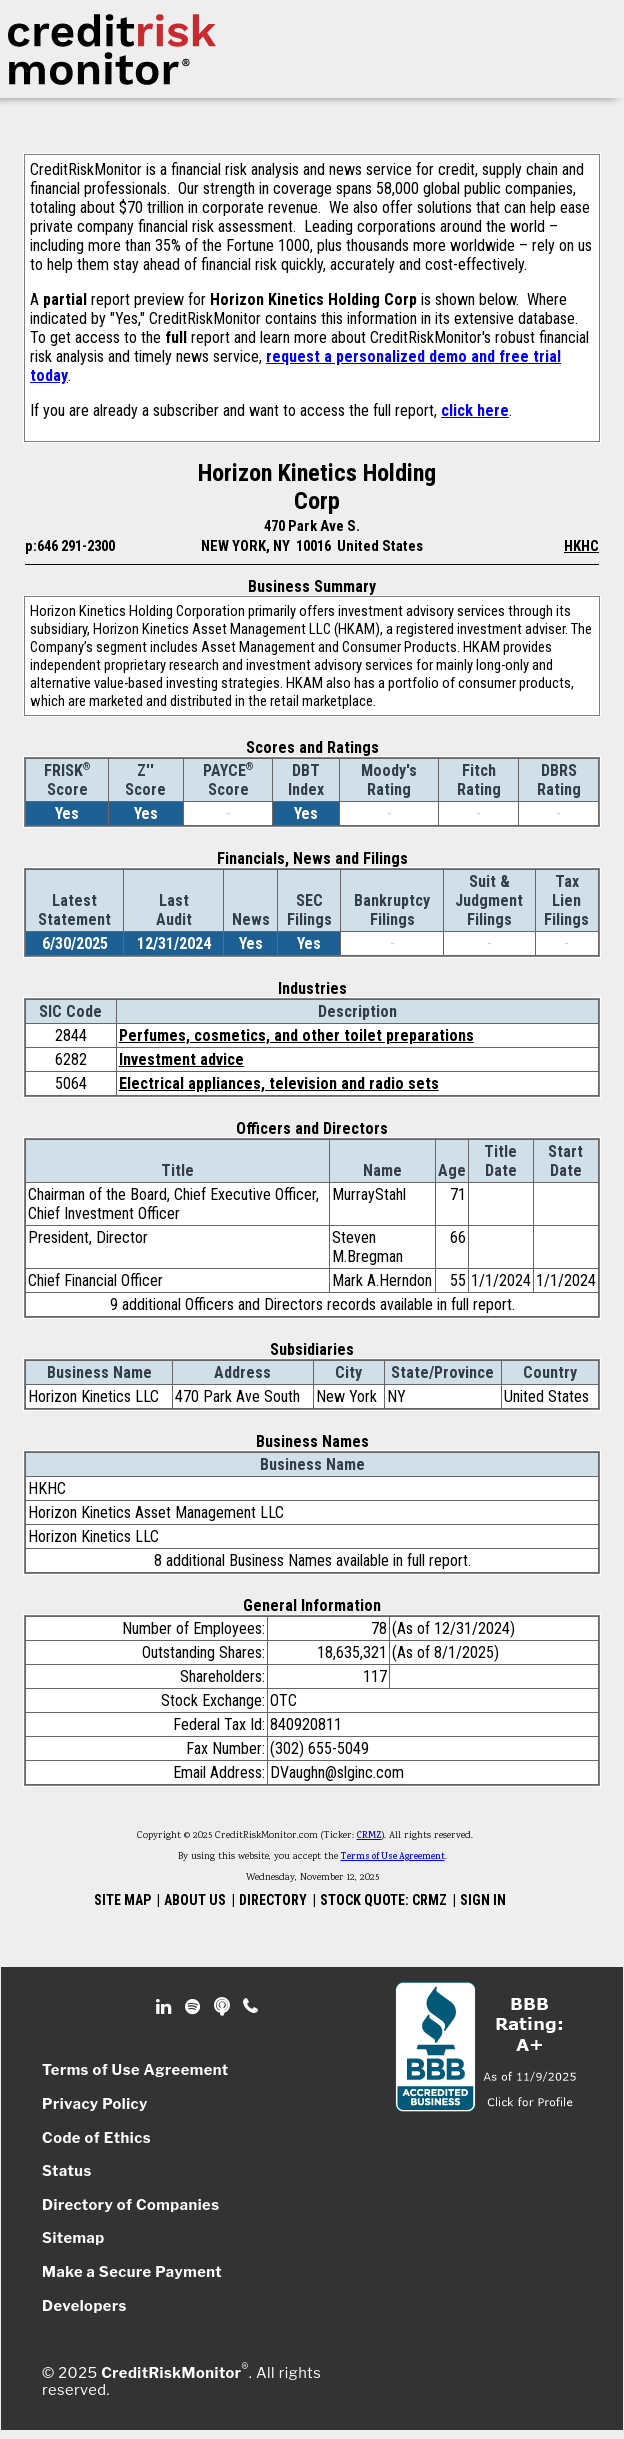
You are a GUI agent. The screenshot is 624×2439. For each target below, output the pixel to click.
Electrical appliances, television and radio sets (279, 1083)
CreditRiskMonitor (171, 2372)
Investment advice (181, 1059)
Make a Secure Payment (132, 2272)
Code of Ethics (96, 2138)
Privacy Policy (95, 2104)
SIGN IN (483, 1900)
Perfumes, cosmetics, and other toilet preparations (296, 1035)
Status (67, 2171)
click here (475, 410)
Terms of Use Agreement (393, 1857)
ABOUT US (195, 1900)
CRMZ (369, 1836)
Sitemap (73, 2238)
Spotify (194, 2007)
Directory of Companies (130, 2205)
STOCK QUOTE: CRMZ (383, 1900)
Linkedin (166, 2007)
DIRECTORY (273, 1900)
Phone (251, 2007)
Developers (84, 2306)
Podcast (223, 2007)
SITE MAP (122, 1900)
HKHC (581, 546)
